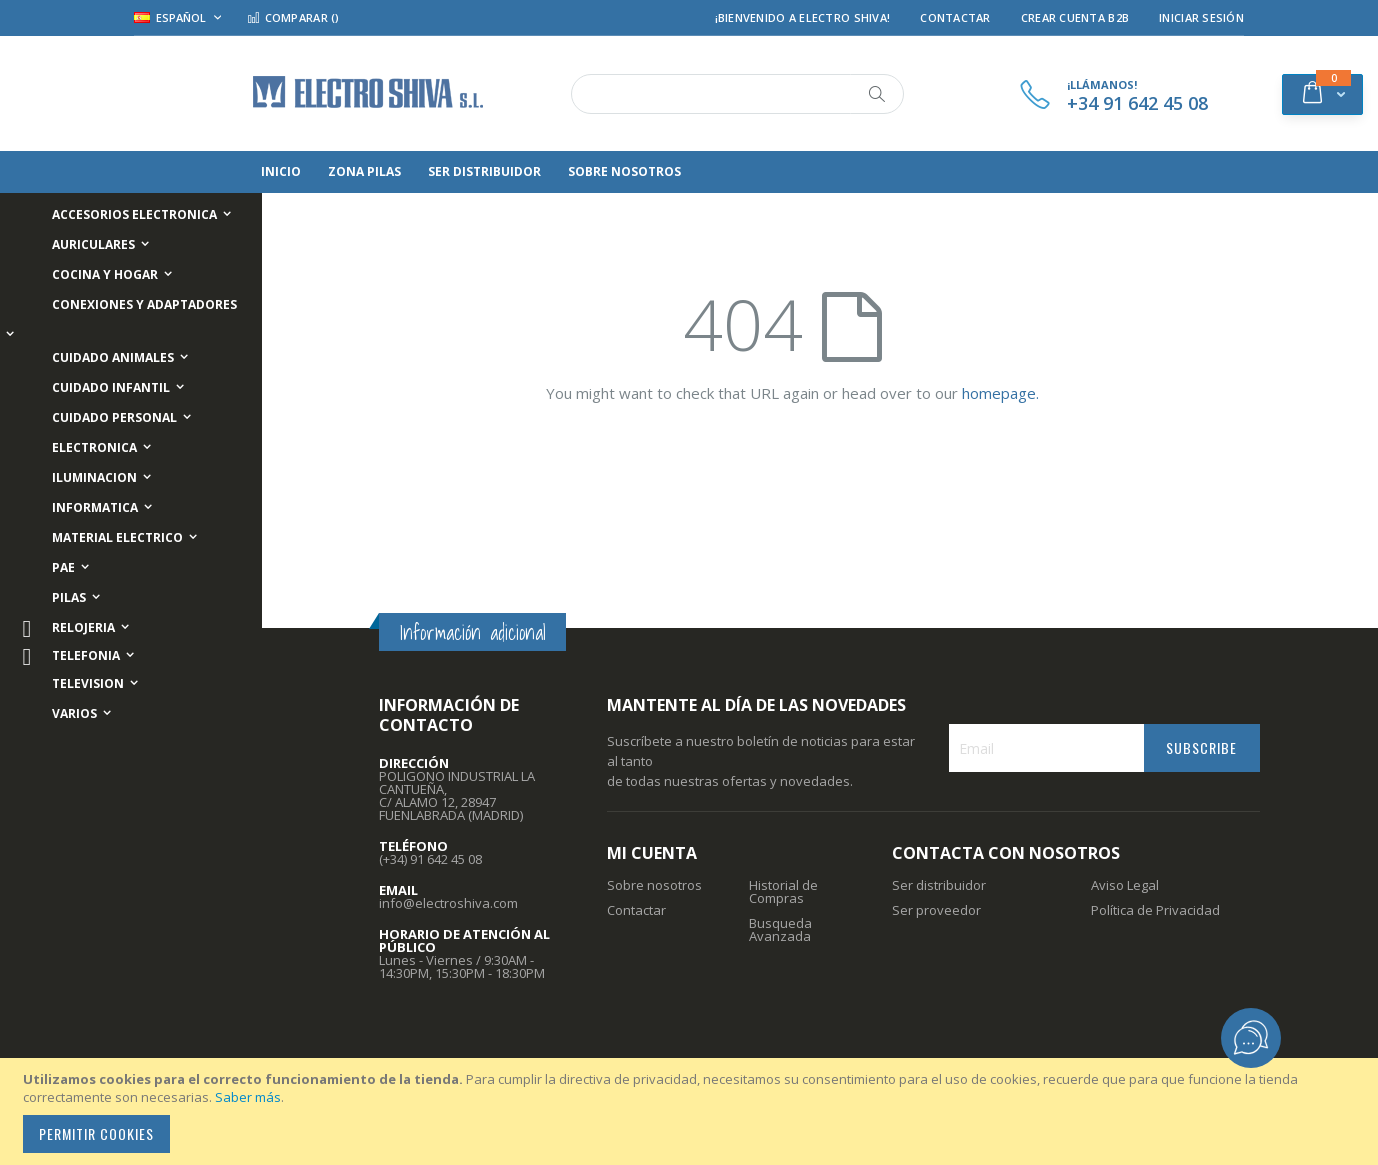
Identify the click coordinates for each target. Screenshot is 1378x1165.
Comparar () (293, 17)
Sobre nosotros (654, 885)
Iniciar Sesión (1201, 17)
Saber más (248, 1097)
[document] (692, 1111)
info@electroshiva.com (448, 903)
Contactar (955, 17)
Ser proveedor (936, 910)
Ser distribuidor (939, 885)
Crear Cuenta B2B (1075, 17)
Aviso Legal (1125, 885)
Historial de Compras (783, 891)
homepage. (1000, 393)
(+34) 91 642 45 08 (430, 859)
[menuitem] (321, 172)
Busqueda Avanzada (780, 929)
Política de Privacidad (1155, 910)
